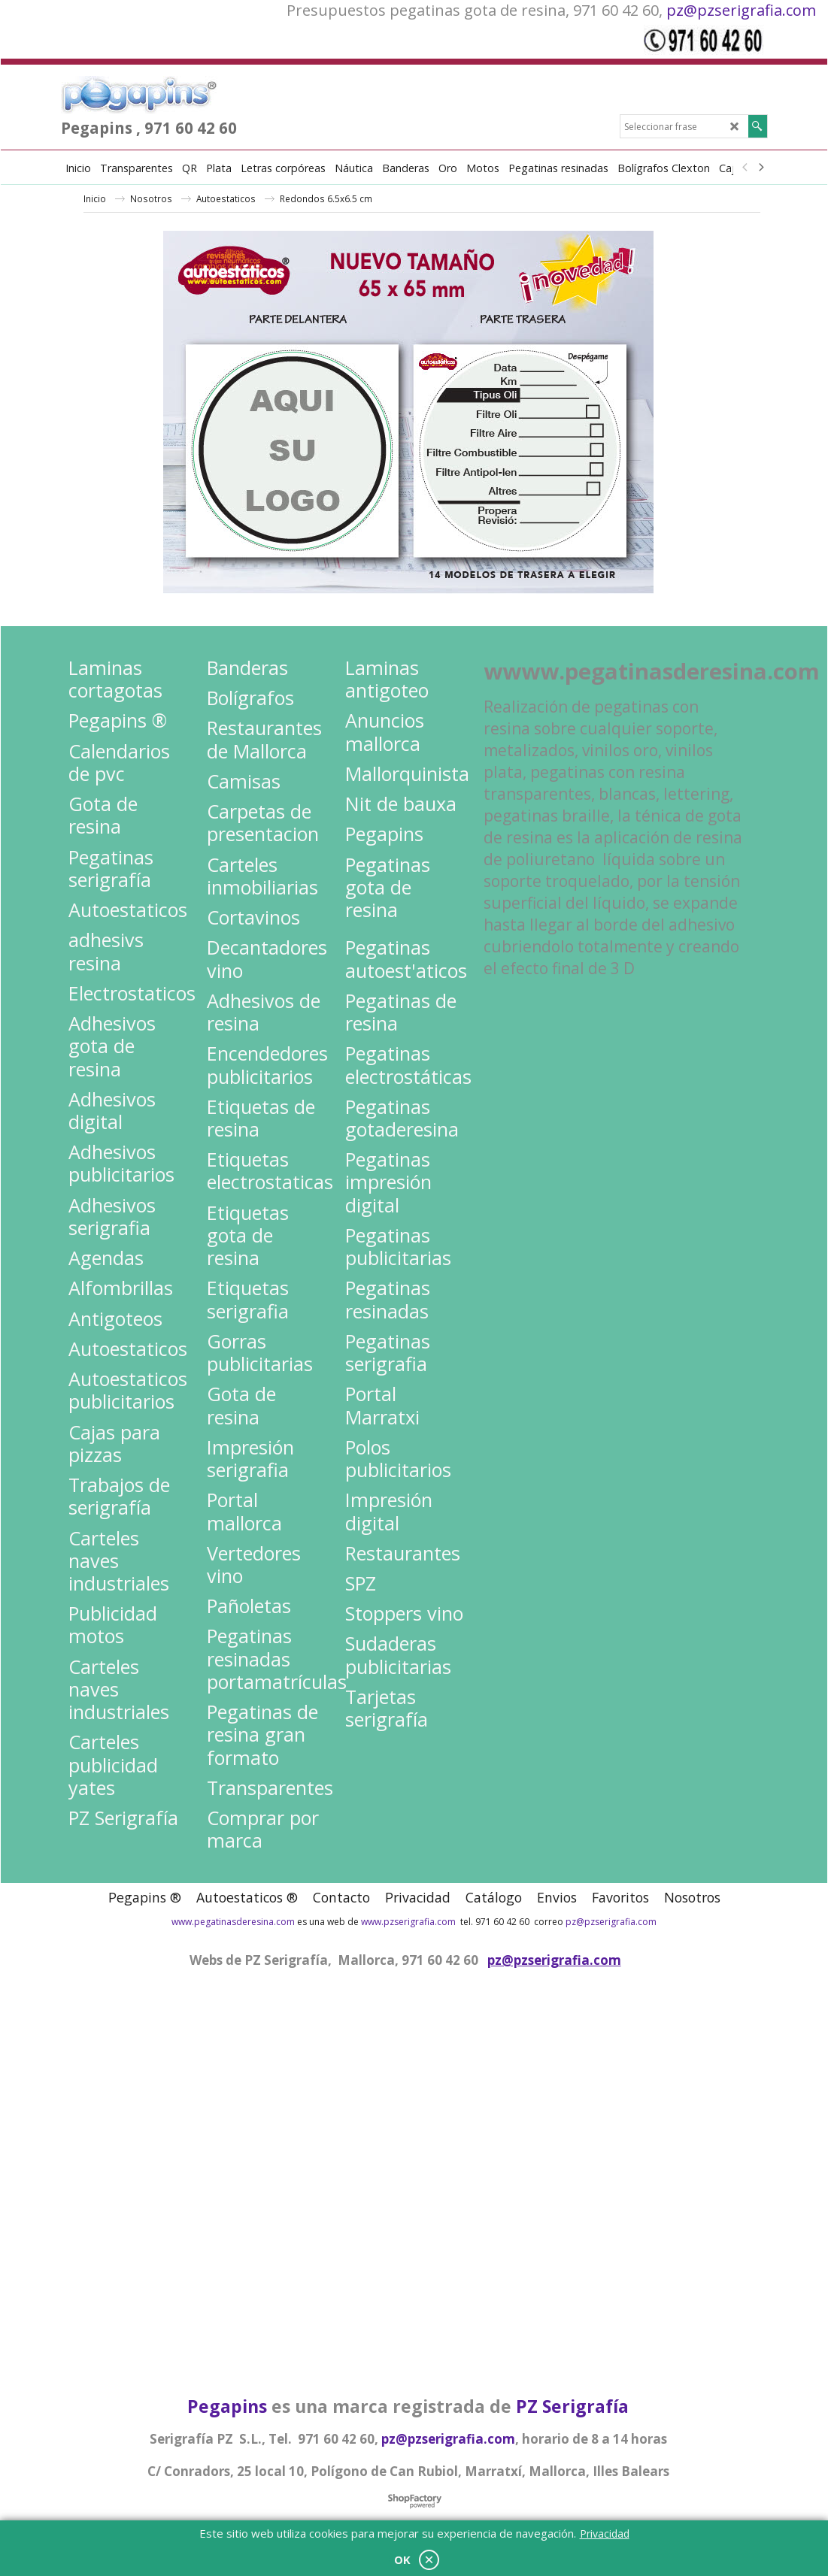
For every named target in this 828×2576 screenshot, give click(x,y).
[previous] (746, 167)
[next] (761, 167)
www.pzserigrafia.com (408, 1921)
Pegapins (227, 2406)
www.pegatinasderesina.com (233, 1921)
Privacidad (604, 2533)
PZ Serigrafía (572, 2406)
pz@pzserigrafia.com (741, 10)
